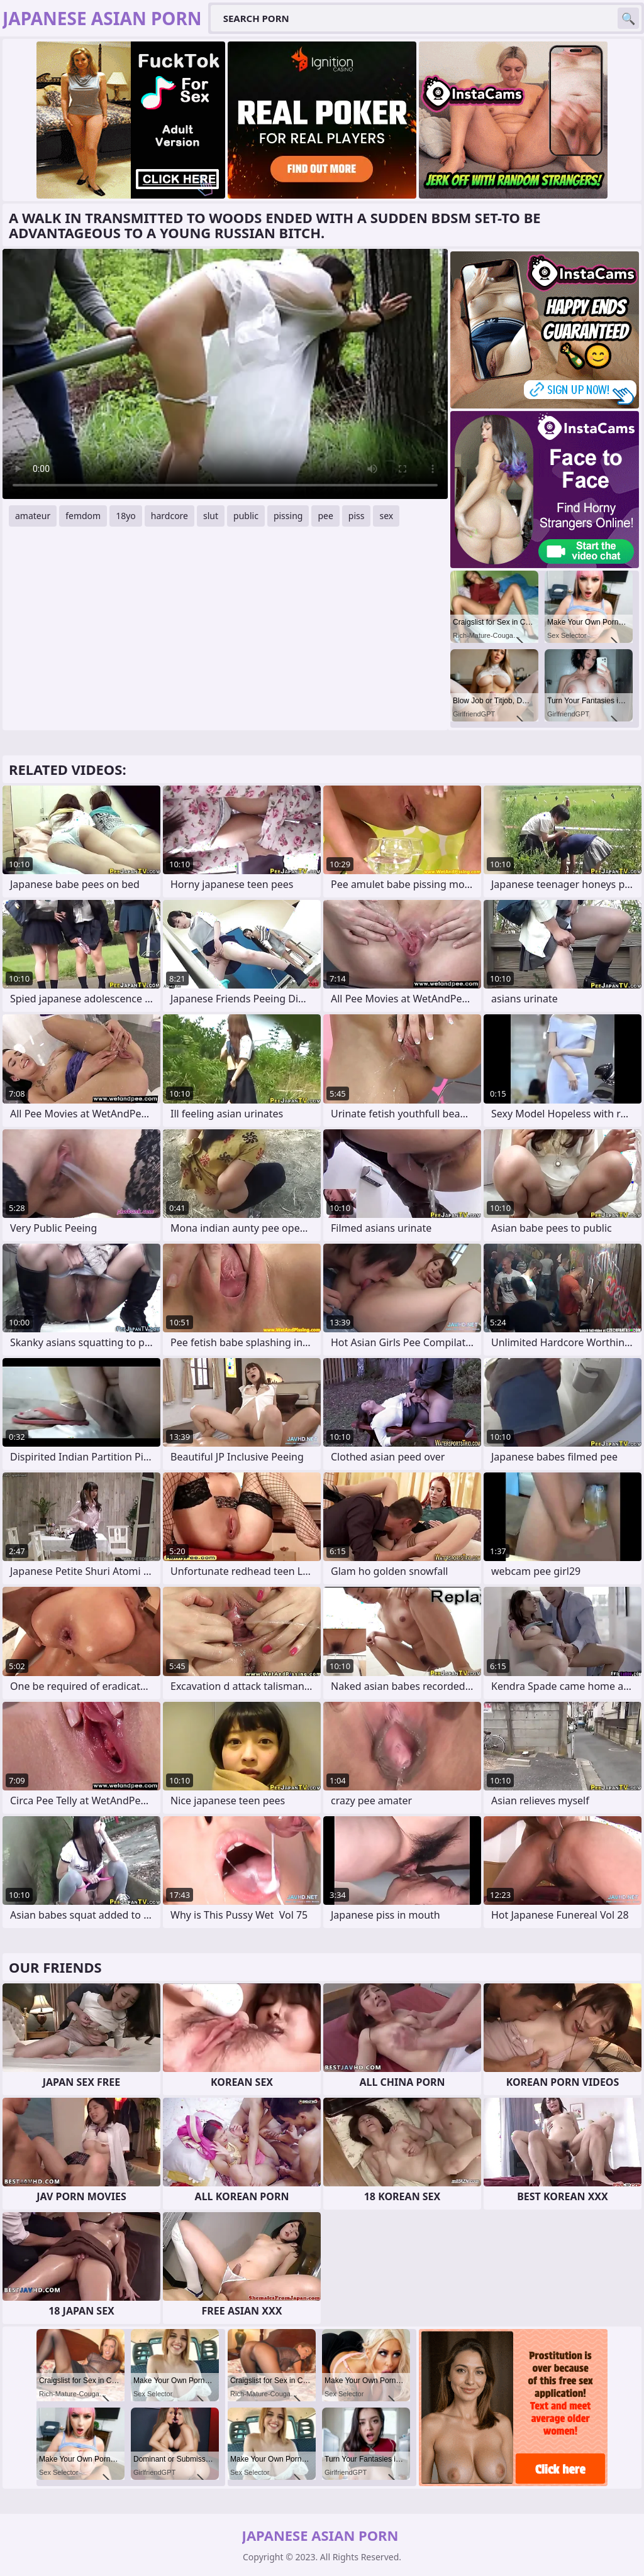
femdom (83, 516)
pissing (288, 516)
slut (210, 516)
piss (356, 516)
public (245, 516)
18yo (126, 516)
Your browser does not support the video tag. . (225, 374)
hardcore (169, 516)
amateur (32, 516)
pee (325, 516)
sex (386, 516)
